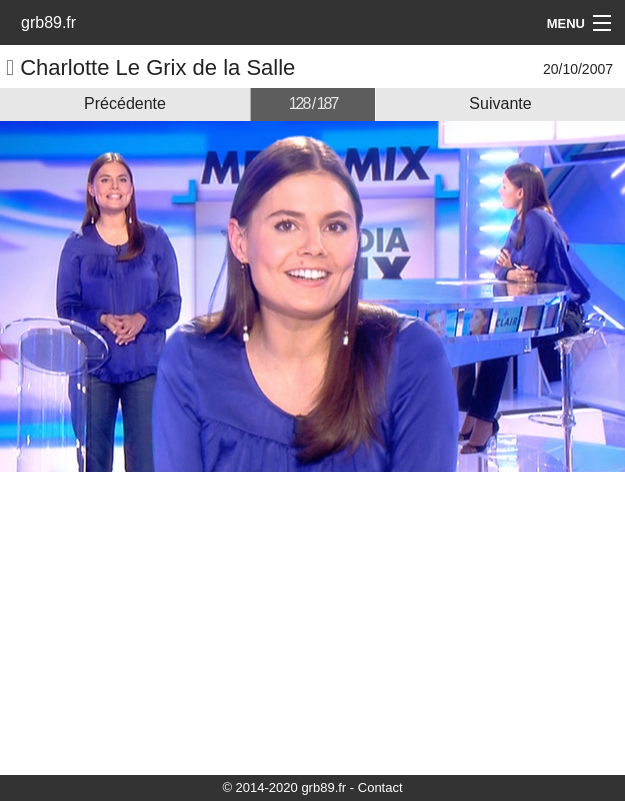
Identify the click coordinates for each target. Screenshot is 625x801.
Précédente (125, 103)
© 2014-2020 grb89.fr (284, 787)
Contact (380, 787)
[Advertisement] (312, 622)
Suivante (500, 103)
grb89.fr (48, 22)
